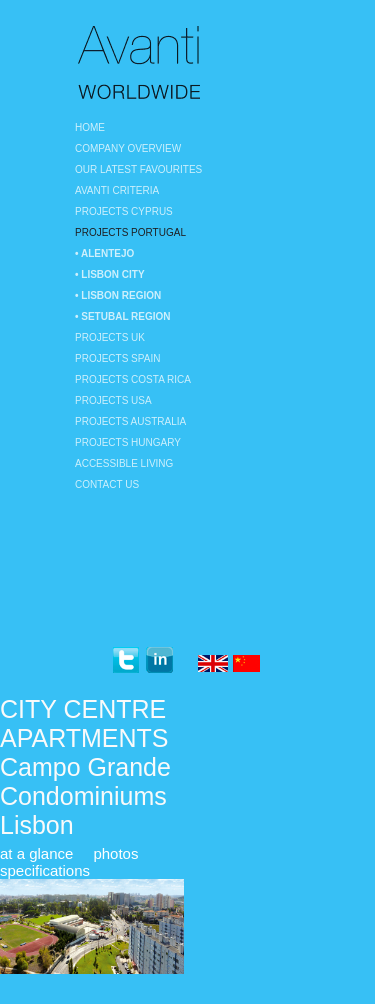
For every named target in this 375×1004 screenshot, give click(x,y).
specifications (45, 870)
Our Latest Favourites (138, 169)
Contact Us (107, 484)
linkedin (159, 660)
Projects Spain (117, 358)
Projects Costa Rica (133, 379)
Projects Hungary (128, 442)
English (213, 665)
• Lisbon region (118, 295)
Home (90, 127)
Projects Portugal (130, 232)
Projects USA (113, 400)
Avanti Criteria (117, 190)
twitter (125, 660)
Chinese (248, 665)
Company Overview (128, 148)
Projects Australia (130, 421)
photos (115, 853)
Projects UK (110, 337)
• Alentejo (104, 253)
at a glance (36, 853)
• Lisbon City (110, 274)
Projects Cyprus (124, 211)
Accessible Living (124, 463)
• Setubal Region (123, 316)
